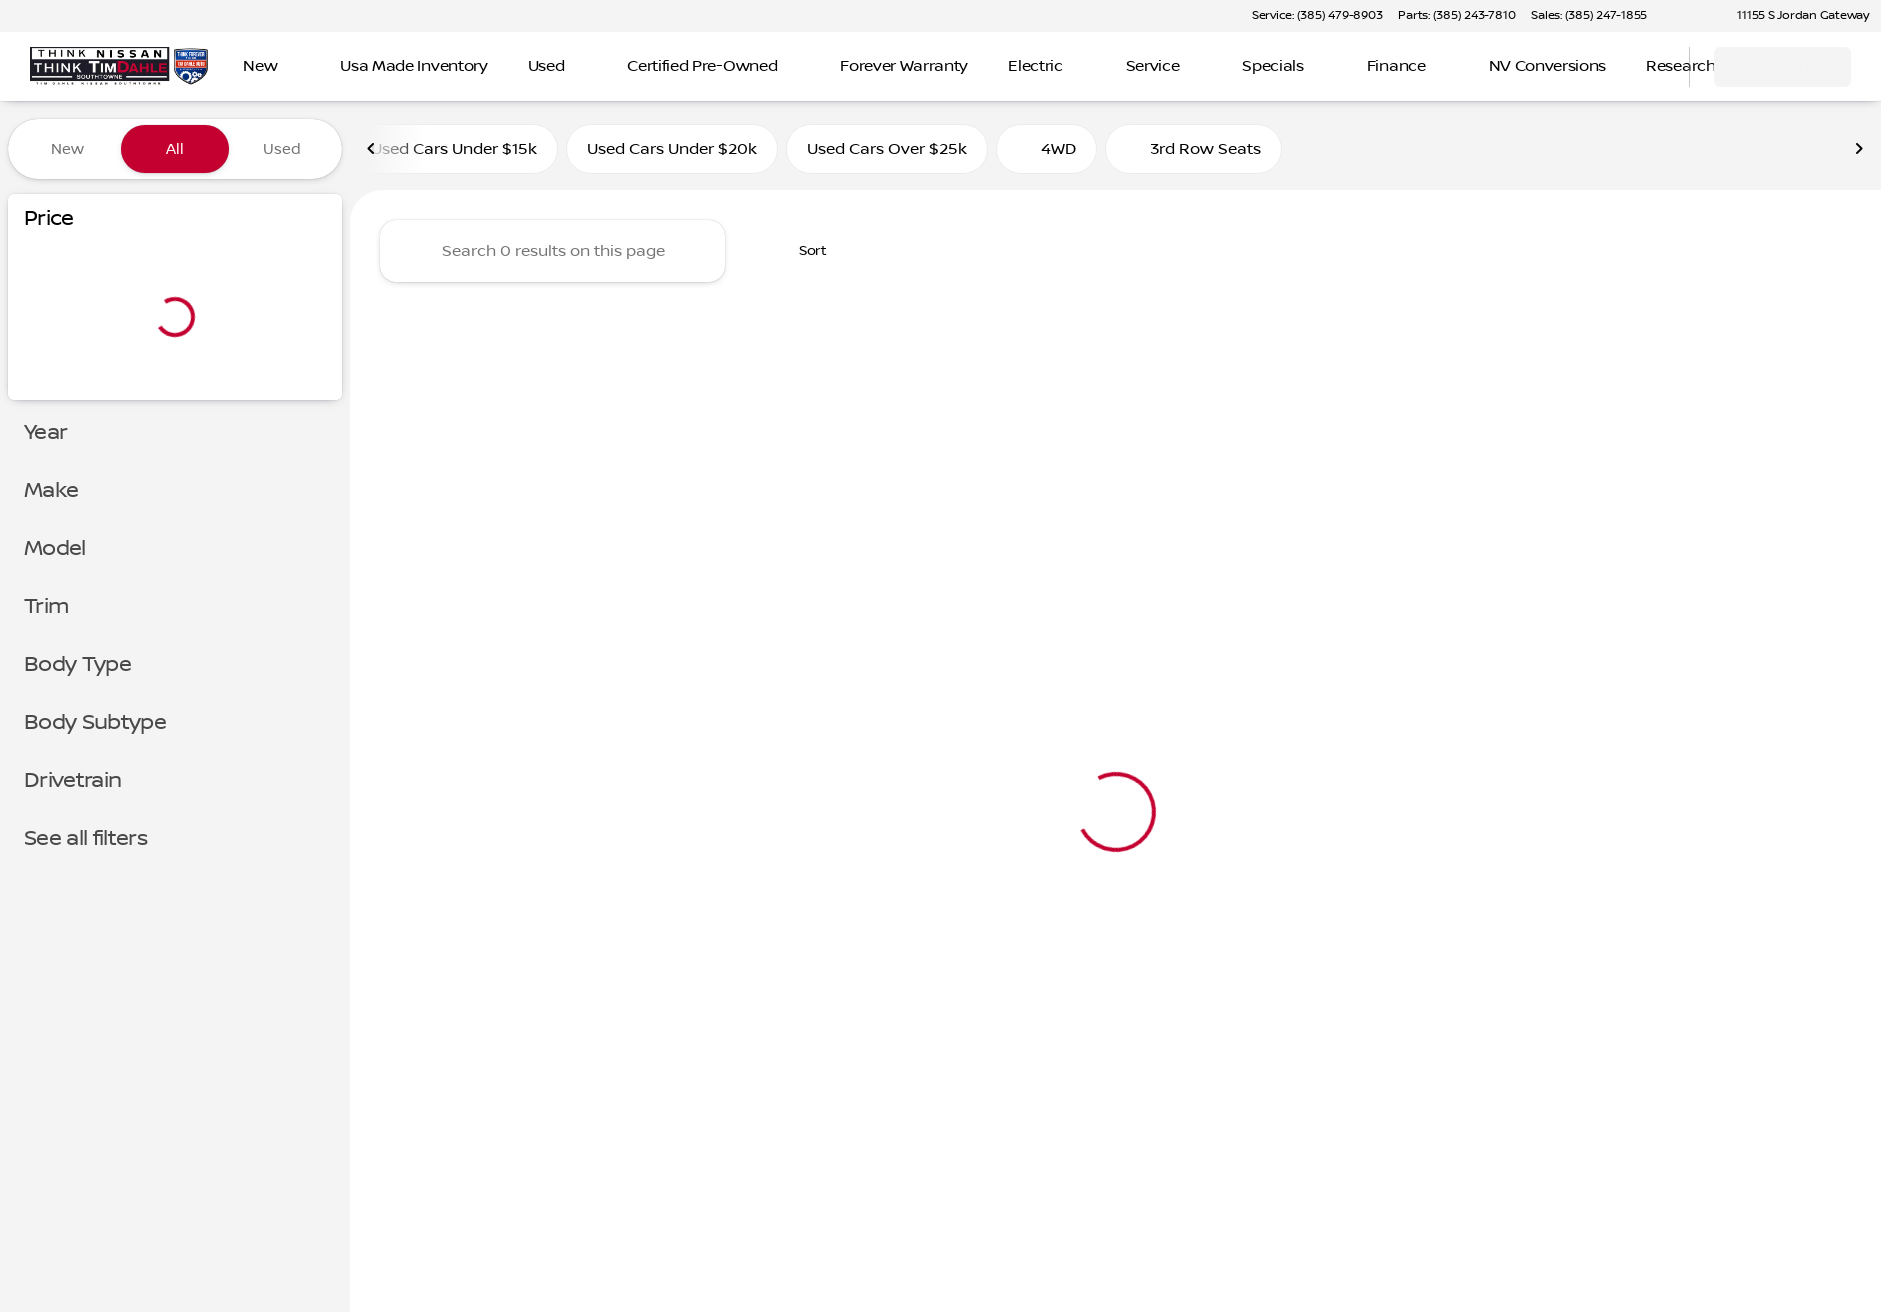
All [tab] (175, 149)
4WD (1046, 149)
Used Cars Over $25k (887, 149)
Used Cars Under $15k (454, 149)
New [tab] (67, 149)
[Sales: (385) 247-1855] (1589, 16)
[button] (1691, 16)
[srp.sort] (802, 251)
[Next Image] (1859, 149)
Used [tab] (282, 149)
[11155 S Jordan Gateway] (1794, 16)
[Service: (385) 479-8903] (1317, 16)
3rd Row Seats (1193, 149)
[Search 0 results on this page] (552, 251)
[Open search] (1649, 67)
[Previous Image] (372, 149)
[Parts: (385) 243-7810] (1456, 16)
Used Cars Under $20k (672, 149)
